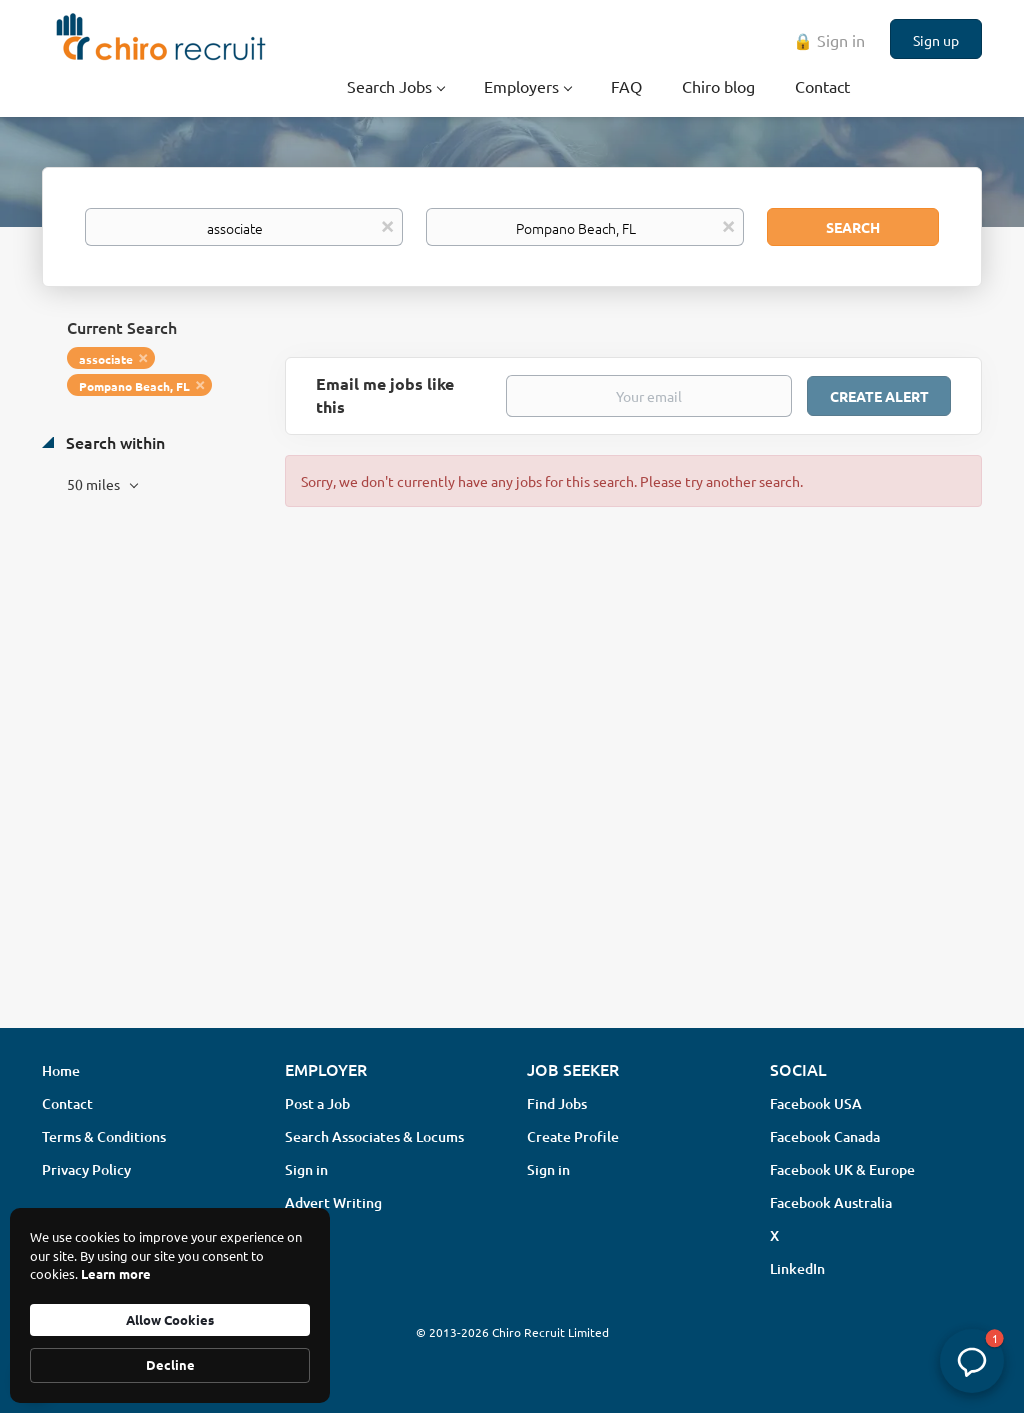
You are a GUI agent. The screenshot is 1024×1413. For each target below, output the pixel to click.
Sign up (936, 40)
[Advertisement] (512, 854)
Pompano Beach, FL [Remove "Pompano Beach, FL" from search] (134, 386)
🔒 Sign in (829, 40)
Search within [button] (113, 442)
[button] (972, 1361)
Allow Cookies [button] (170, 1319)
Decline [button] (170, 1364)
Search (853, 227)
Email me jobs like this (385, 395)
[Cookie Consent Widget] (170, 1305)
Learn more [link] (116, 1273)
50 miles (95, 484)
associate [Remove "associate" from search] (106, 359)
